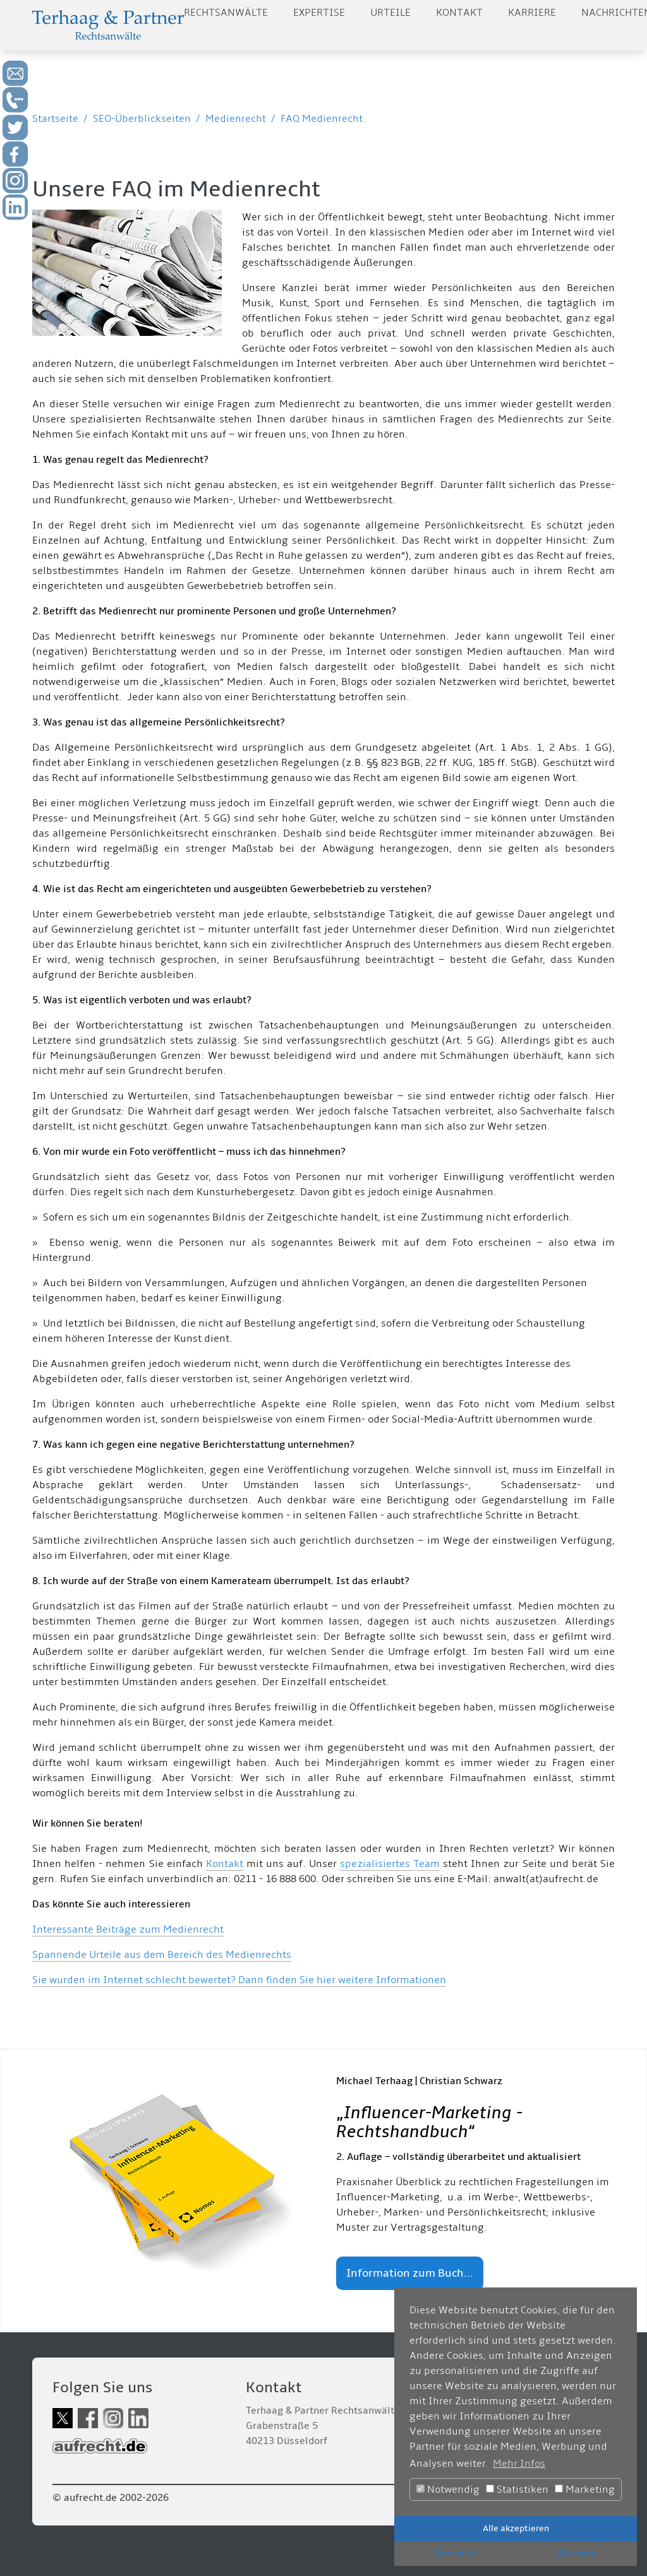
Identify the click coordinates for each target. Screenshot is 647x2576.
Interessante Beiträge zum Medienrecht (128, 1929)
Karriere (532, 12)
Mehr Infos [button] (519, 2463)
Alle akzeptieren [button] (516, 2528)
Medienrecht (235, 118)
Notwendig (448, 2489)
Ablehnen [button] (576, 2553)
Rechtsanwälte (226, 12)
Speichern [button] (455, 2553)
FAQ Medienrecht (322, 118)
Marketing (585, 2489)
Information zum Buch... (409, 2273)
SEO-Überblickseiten (142, 118)
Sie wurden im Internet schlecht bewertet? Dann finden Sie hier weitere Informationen (239, 1980)
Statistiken (517, 2489)
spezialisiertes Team (390, 1863)
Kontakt (459, 12)
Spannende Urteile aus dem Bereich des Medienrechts (161, 1954)
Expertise (319, 12)
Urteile (390, 12)
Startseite (55, 118)
